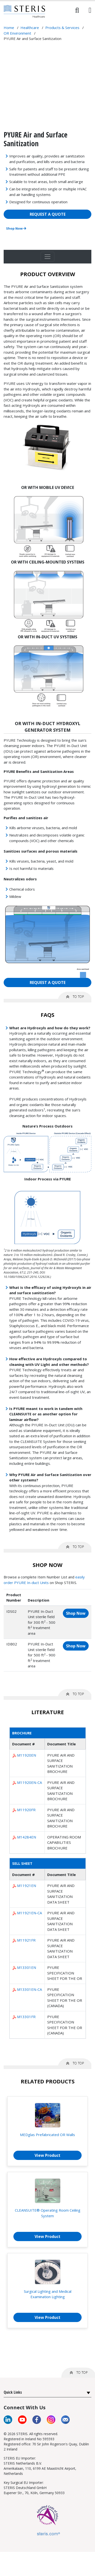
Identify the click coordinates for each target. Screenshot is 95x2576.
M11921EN (26, 1885)
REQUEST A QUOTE (48, 214)
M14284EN (26, 1837)
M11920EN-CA (29, 1782)
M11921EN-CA (29, 1912)
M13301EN (26, 1967)
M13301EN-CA (29, 1989)
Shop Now (16, 228)
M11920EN (26, 1755)
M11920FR (26, 1809)
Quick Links (13, 2392)
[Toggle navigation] (47, 257)
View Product (47, 2155)
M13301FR (26, 2016)
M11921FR (26, 1940)
